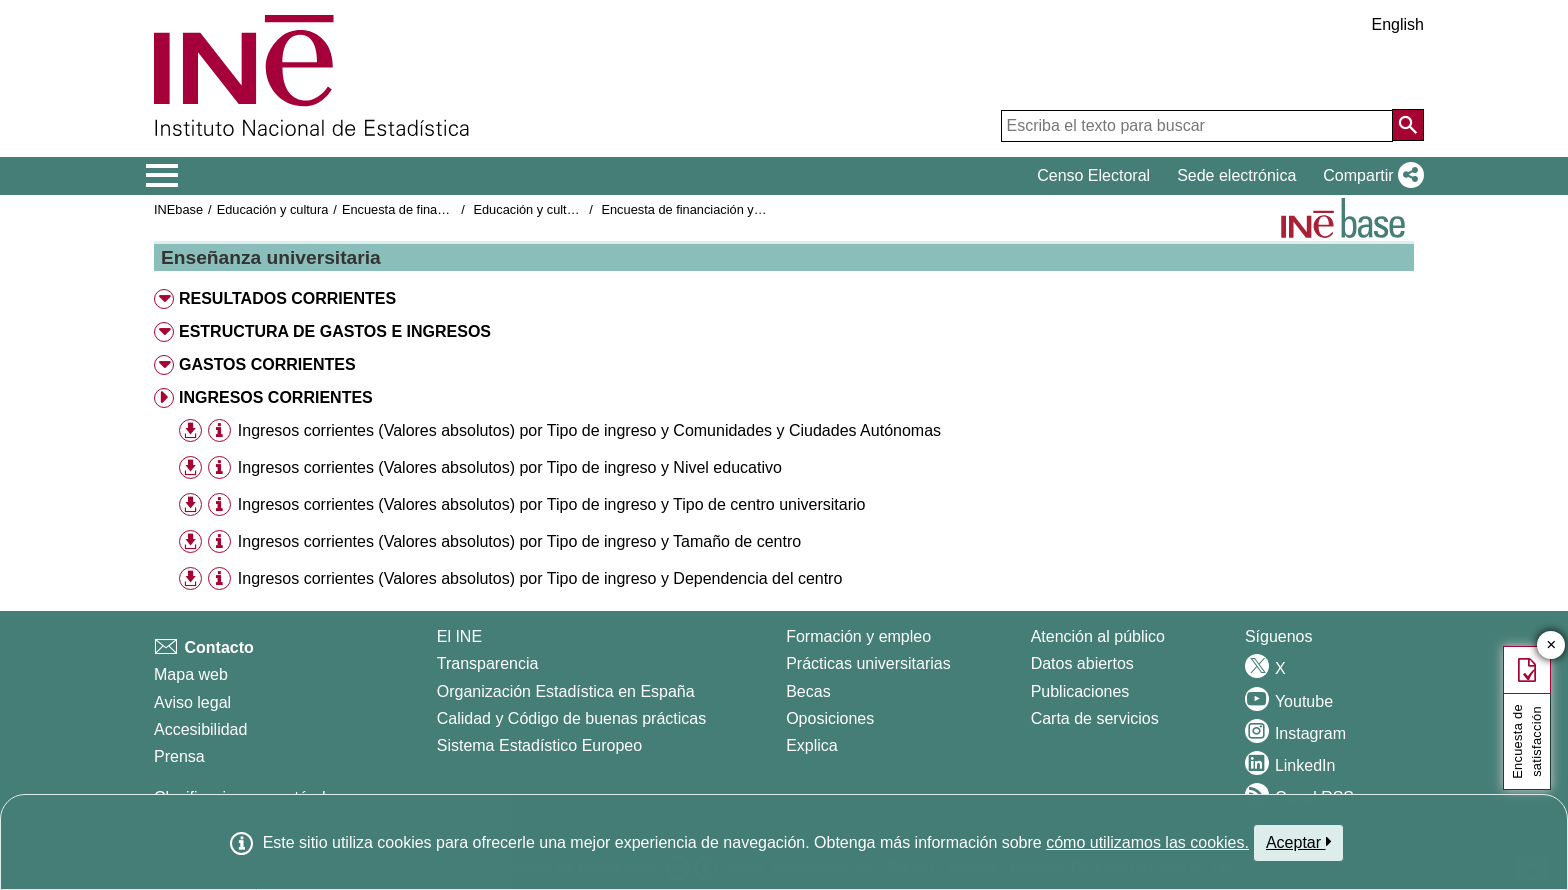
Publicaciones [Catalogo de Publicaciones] (1080, 691)
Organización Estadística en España (566, 691)
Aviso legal (192, 702)
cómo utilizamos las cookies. (1147, 842)
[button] (1369, 176)
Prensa (179, 756)
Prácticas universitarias (868, 663)
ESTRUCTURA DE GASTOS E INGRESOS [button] (335, 331)
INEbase (178, 209)
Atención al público (1098, 636)
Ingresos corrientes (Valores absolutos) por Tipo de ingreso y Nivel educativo (510, 467)
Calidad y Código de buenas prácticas (572, 718)
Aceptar (1298, 842)
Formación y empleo (858, 636)
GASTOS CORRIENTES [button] (267, 364)
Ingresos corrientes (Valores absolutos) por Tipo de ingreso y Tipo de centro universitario (552, 504)
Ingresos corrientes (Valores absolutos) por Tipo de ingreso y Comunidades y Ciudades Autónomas (589, 430)
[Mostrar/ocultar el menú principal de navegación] (162, 176)
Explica (812, 745)
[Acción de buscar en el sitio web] (1408, 125)
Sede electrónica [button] (1236, 175)
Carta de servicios (1095, 718)
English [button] (1398, 24)
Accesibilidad (200, 729)
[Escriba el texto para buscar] (1197, 126)
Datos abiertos (1082, 663)
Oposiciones (830, 718)
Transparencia (488, 663)
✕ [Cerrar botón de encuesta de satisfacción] (1551, 645)
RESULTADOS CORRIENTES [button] (287, 298)
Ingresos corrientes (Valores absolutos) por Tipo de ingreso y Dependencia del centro (540, 578)
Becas (808, 691)
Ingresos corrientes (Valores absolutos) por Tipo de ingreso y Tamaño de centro (519, 541)
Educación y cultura (273, 209)
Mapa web (191, 674)
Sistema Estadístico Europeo (539, 745)
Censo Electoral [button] (1093, 175)
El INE (459, 636)
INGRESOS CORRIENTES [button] (276, 397)
